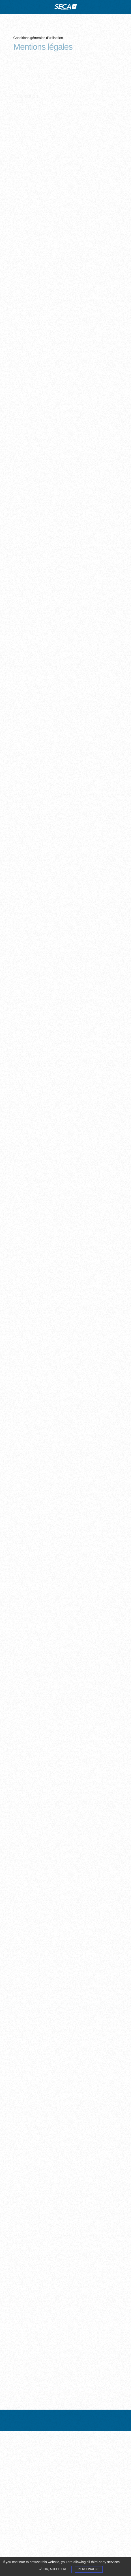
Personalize (89, 2569)
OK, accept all (53, 2569)
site (66, 7)
